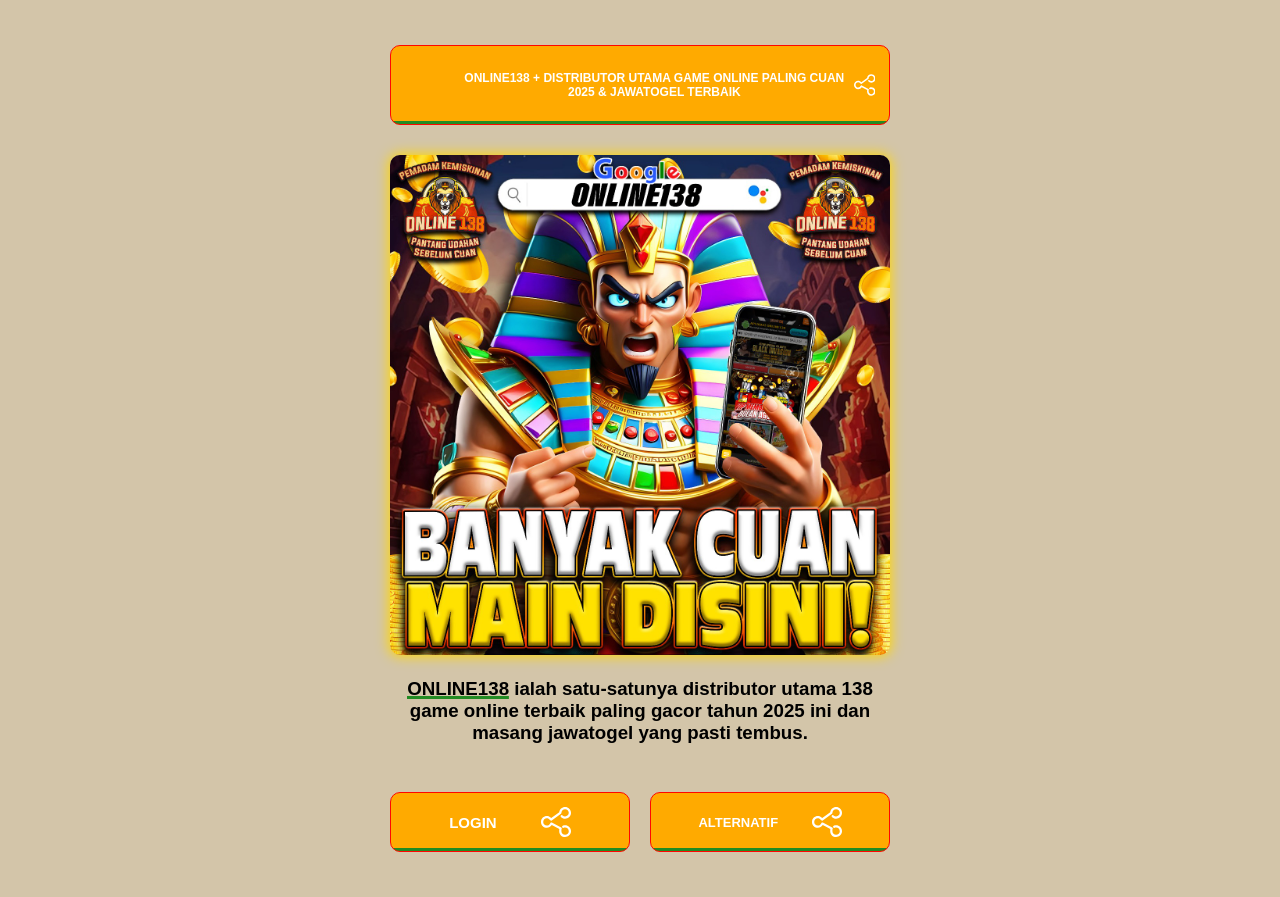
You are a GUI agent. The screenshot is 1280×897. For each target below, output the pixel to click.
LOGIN (510, 822)
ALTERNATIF (769, 822)
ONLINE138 (458, 688)
